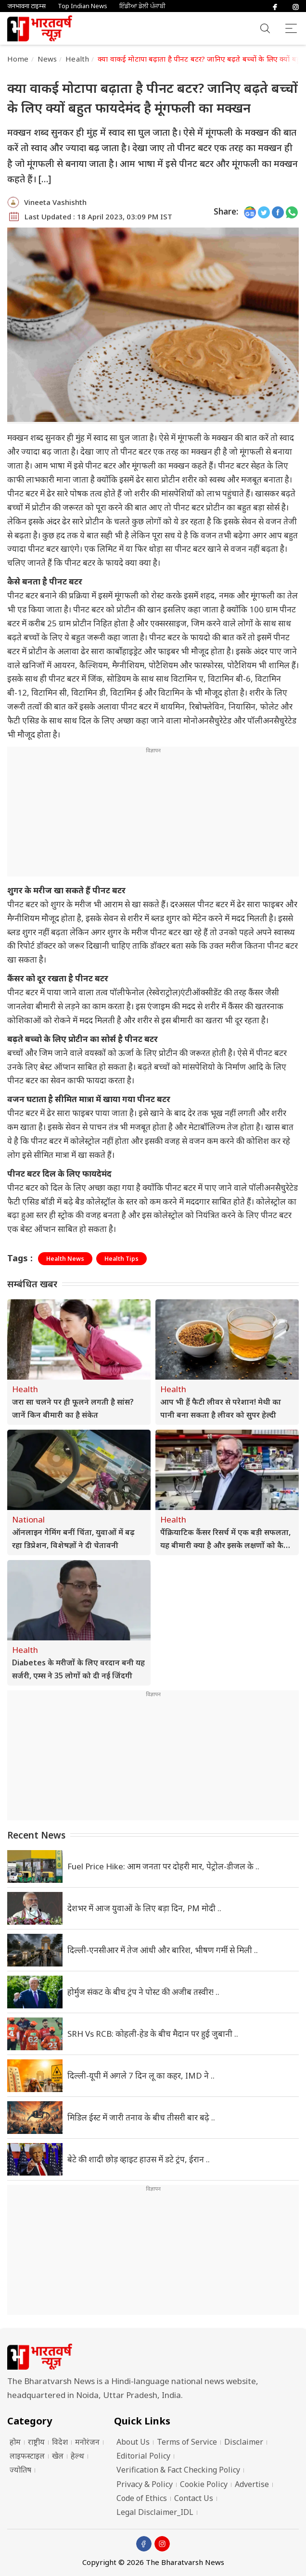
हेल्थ (77, 2455)
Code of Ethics (141, 2498)
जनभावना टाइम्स (26, 6)
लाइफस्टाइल (27, 2455)
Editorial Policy (143, 2455)
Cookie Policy (204, 2484)
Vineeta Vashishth (55, 202)
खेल (58, 2455)
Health (77, 58)
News (47, 58)
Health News (65, 1259)
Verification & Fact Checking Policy (178, 2469)
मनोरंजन (87, 2441)
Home (18, 58)
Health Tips (121, 1259)
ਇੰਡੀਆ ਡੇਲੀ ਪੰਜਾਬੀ (142, 6)
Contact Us (193, 2498)
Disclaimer (243, 2441)
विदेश (60, 2441)
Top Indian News (82, 6)
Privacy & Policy (144, 2484)
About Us (133, 2441)
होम (15, 2441)
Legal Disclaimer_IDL (154, 2512)
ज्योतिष (20, 2469)
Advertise (252, 2484)
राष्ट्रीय (36, 2441)
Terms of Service (187, 2441)
